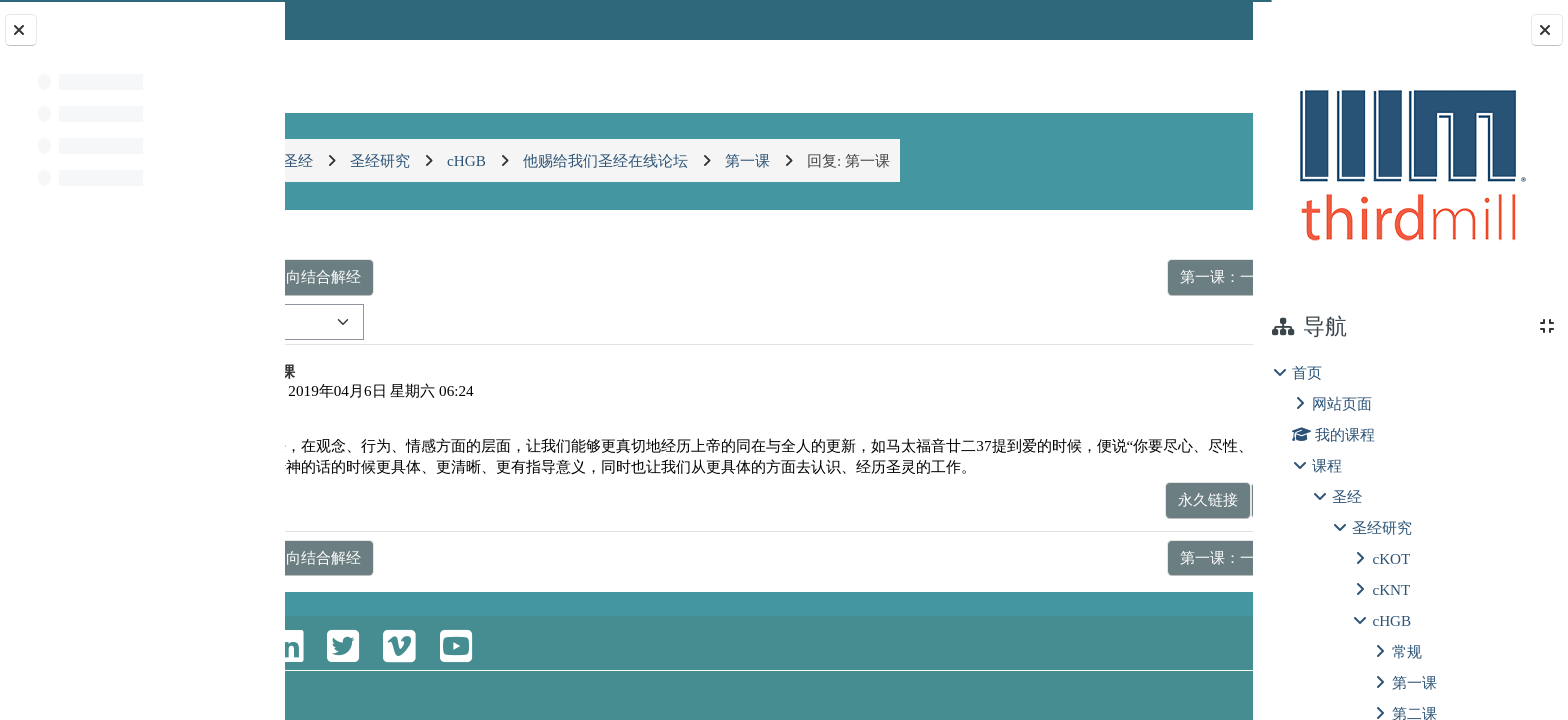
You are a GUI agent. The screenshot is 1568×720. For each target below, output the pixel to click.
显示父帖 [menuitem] (1111, 520)
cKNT (1391, 589)
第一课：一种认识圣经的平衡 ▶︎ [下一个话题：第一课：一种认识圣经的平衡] (1104, 276)
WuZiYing (409, 390)
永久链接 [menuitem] (1025, 520)
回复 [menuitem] (1182, 520)
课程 (1327, 465)
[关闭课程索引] (21, 30)
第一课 (1414, 682)
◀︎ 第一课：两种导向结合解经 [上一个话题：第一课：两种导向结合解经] (427, 276)
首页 (1307, 372)
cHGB (1391, 620)
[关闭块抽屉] (1547, 30)
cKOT (1391, 558)
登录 (1200, 19)
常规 (1407, 651)
